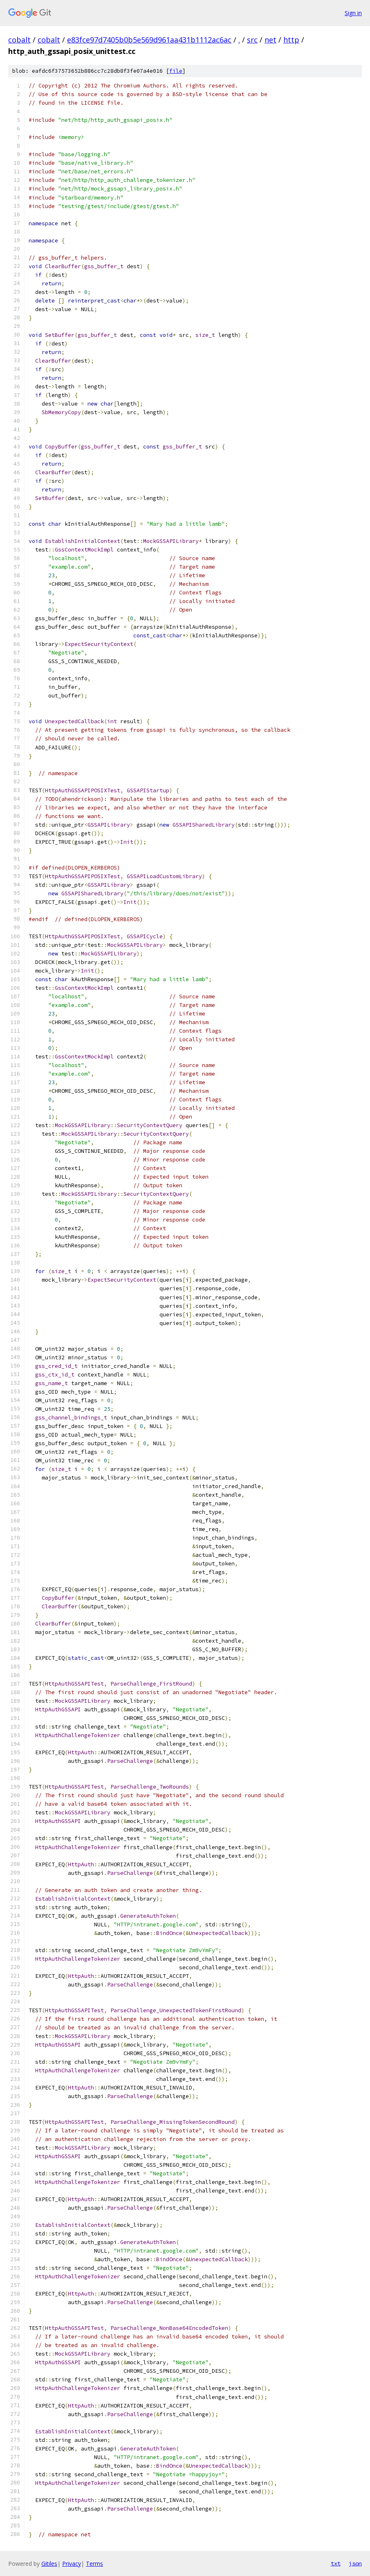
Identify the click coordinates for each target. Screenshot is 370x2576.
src (252, 40)
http (291, 40)
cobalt (19, 40)
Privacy (71, 2563)
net (270, 40)
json (355, 2563)
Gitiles (49, 2563)
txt (336, 2563)
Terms (94, 2563)
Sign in (353, 13)
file (175, 70)
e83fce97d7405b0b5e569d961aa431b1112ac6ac (149, 40)
